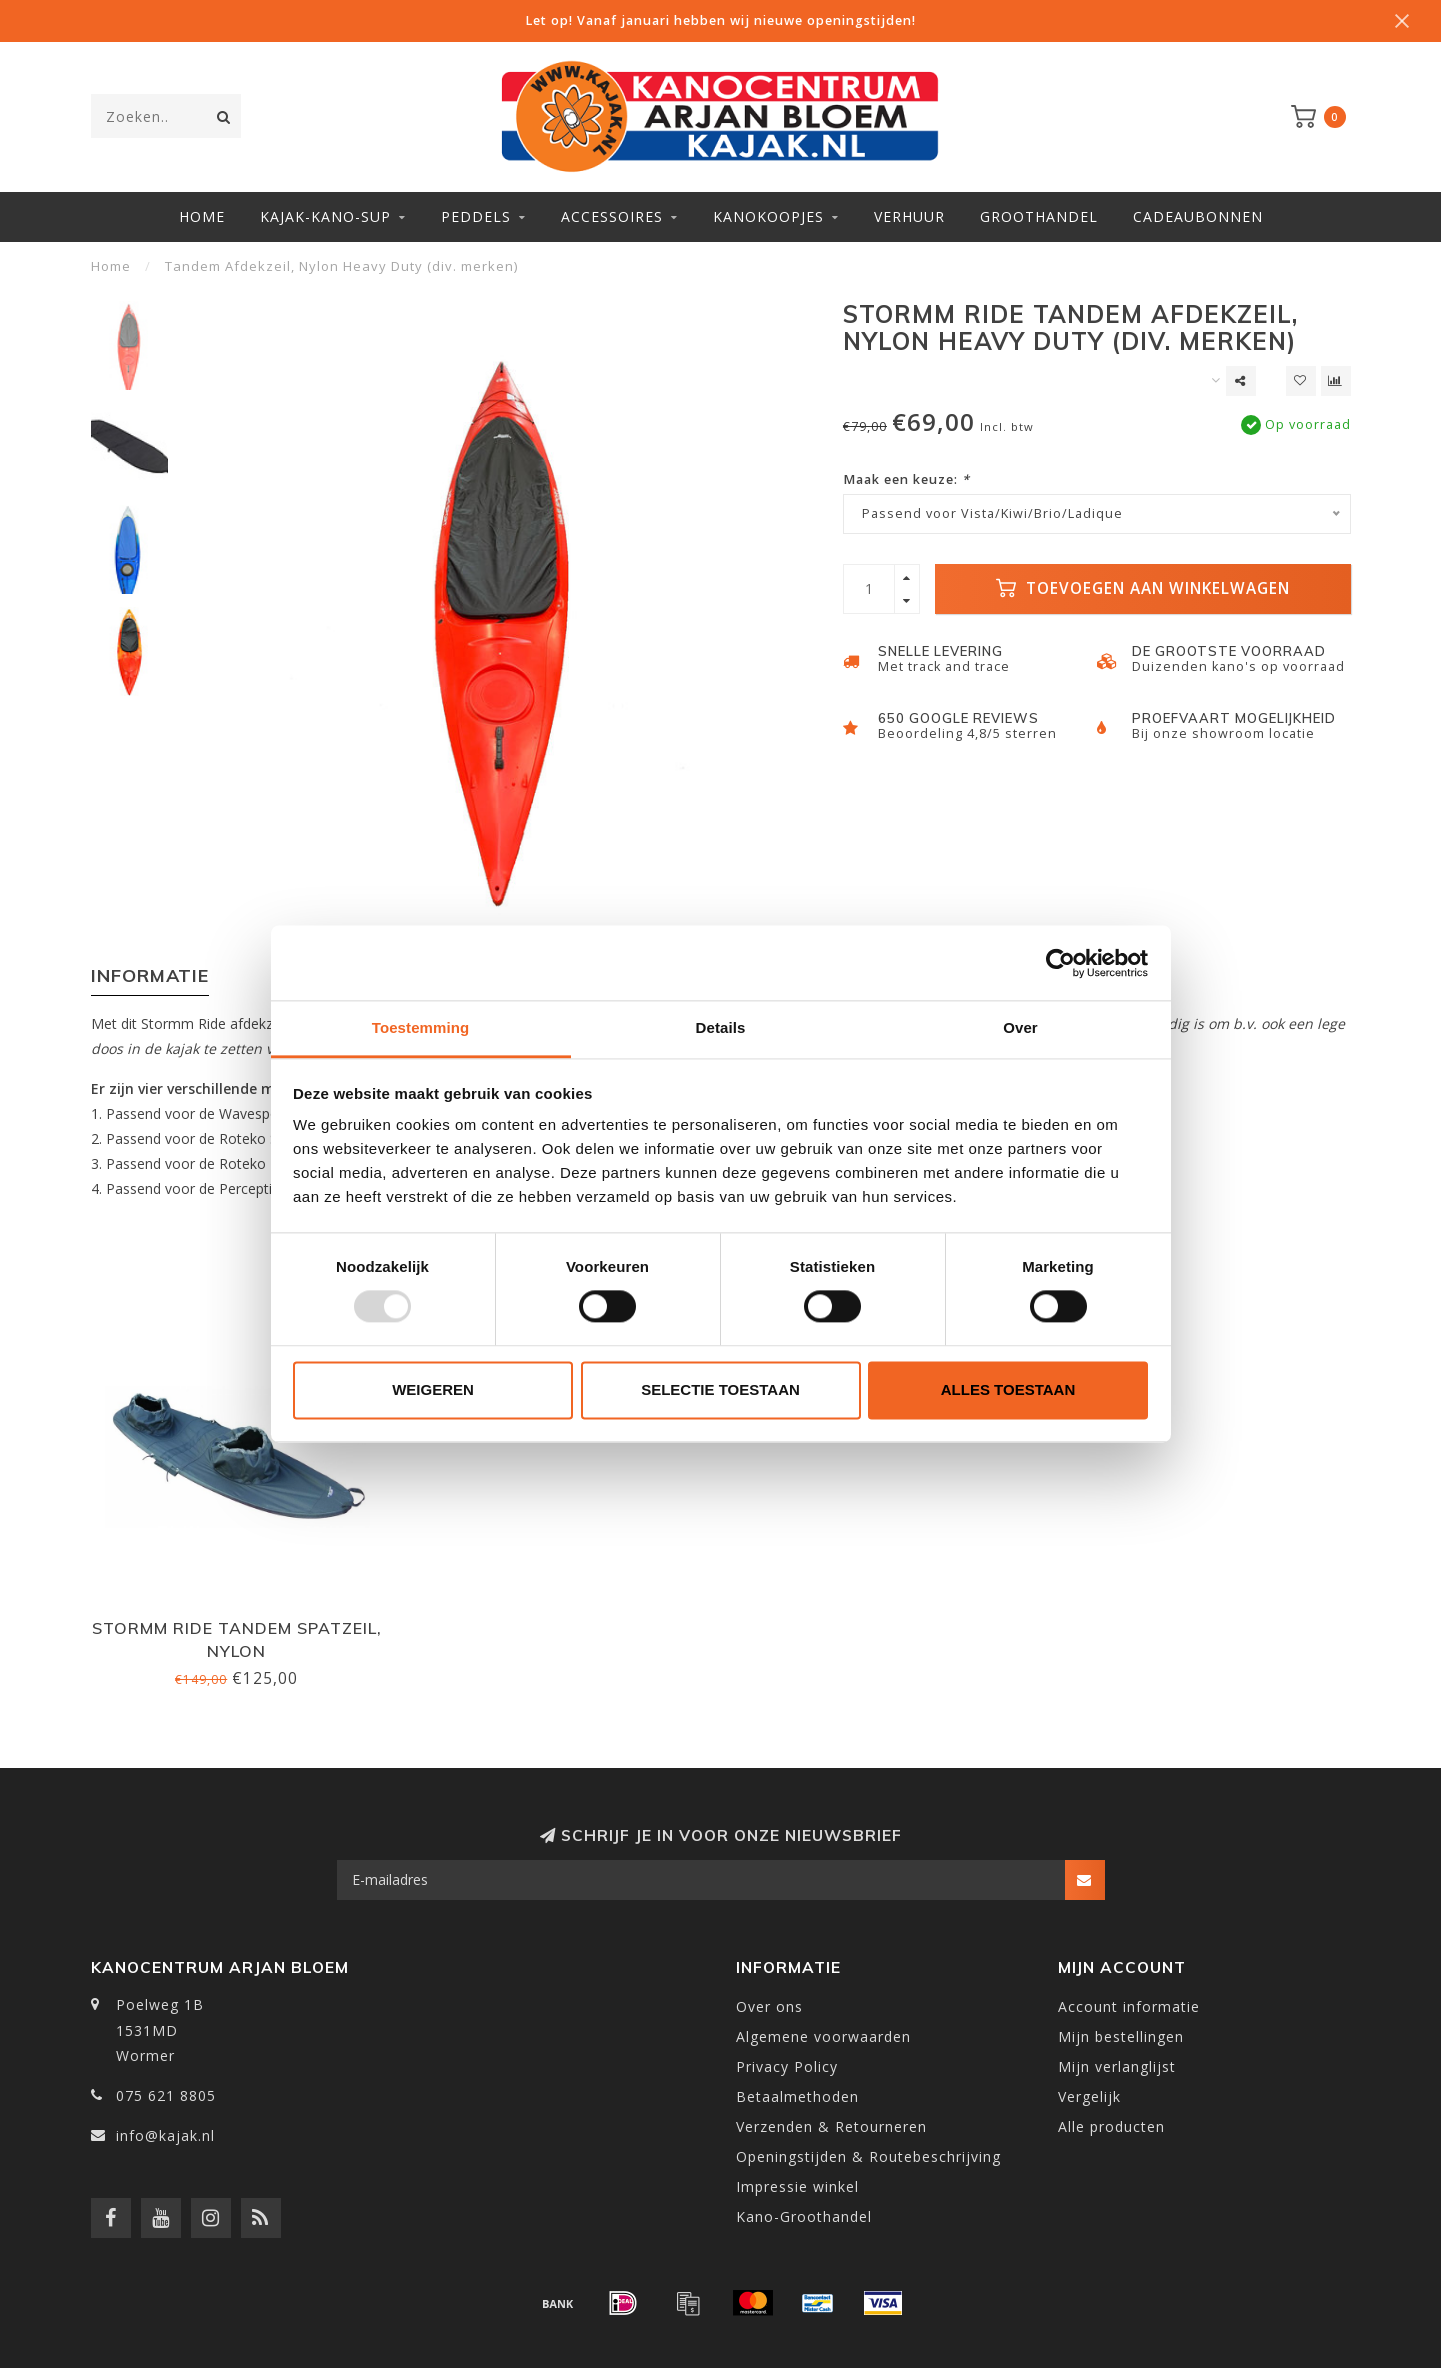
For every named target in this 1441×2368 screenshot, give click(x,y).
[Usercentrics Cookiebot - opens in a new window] (1060, 963)
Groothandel (1039, 216)
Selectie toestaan (720, 1389)
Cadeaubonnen (1198, 216)
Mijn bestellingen (1121, 2036)
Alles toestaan (1008, 1389)
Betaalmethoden (797, 2096)
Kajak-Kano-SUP (325, 216)
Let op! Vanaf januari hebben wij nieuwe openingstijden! (720, 20)
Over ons (769, 2006)
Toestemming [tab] (421, 1027)
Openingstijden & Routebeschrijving (868, 2156)
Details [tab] (721, 1027)
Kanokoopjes (768, 216)
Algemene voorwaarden (823, 2036)
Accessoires (612, 216)
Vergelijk (1089, 2096)
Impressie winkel (797, 2186)
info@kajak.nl (165, 2135)
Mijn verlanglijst (1117, 2066)
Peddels (476, 216)
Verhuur (909, 216)
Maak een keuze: (906, 479)
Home (202, 216)
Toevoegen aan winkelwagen (1143, 588)
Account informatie (1129, 2006)
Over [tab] (1020, 1027)
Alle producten (1111, 2126)
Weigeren (433, 1389)
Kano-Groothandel (804, 2216)
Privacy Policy (787, 2066)
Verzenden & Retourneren (831, 2126)
